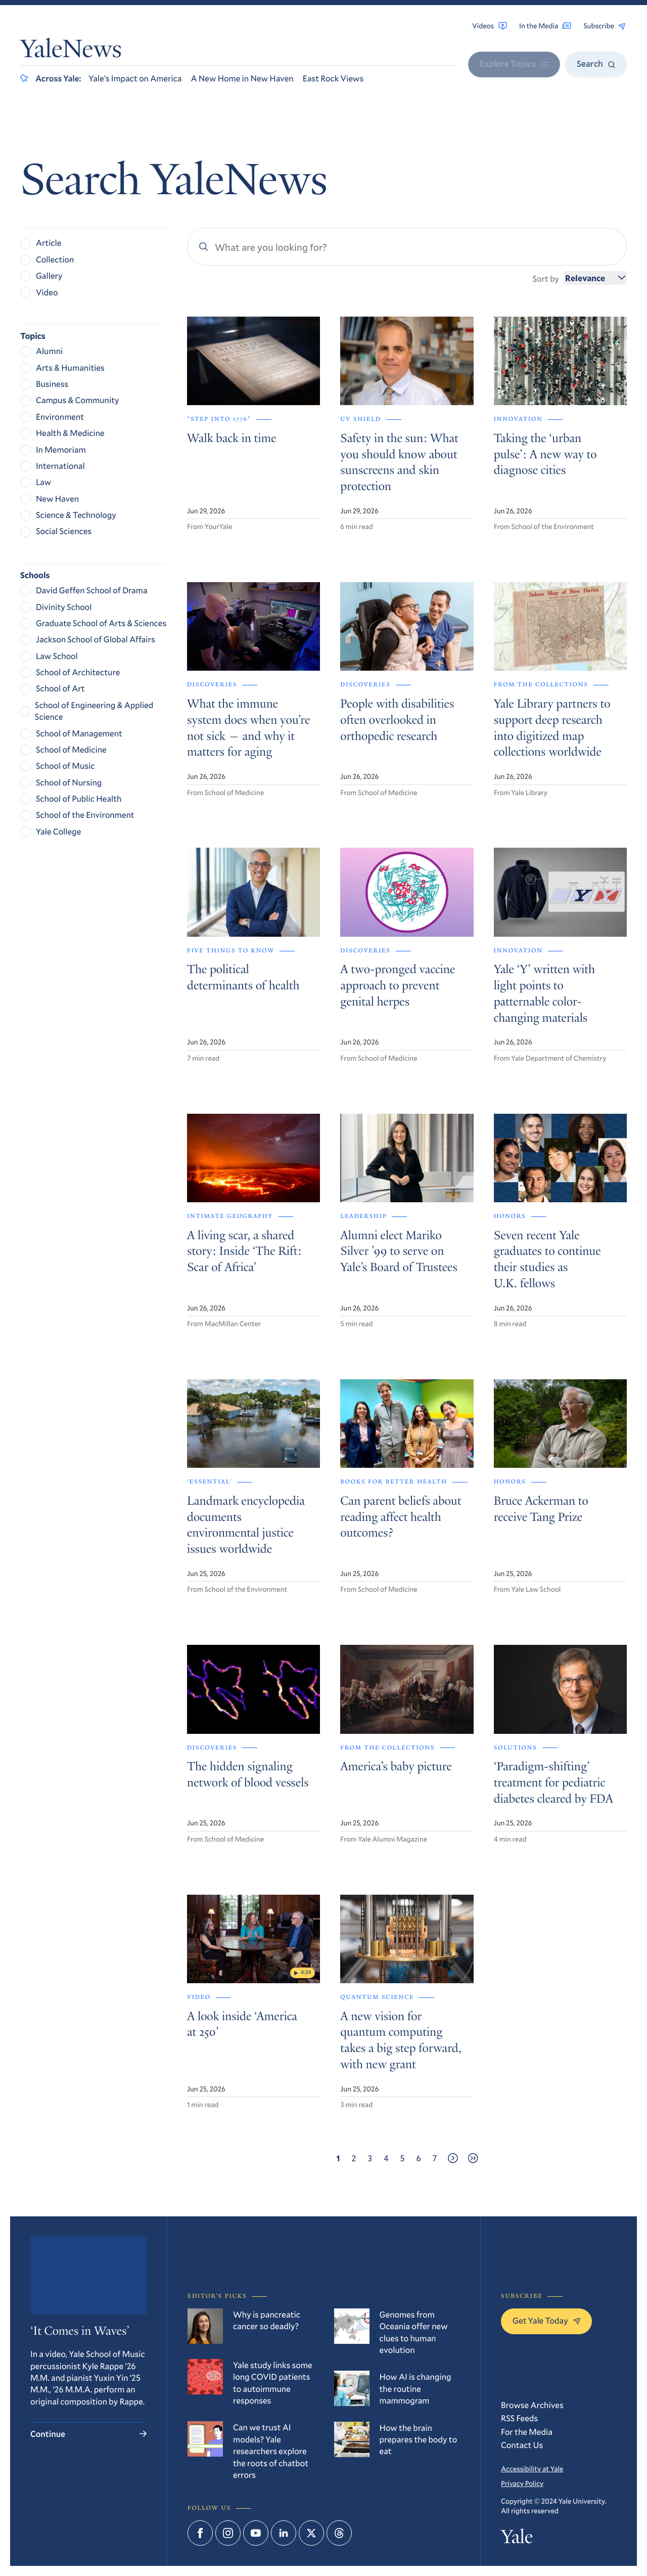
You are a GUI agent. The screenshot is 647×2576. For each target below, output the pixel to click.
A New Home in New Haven (242, 78)
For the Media (526, 2431)
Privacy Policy (522, 2483)
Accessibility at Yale (532, 2468)
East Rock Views (333, 78)
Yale (517, 2539)
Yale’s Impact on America (134, 78)
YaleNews (71, 51)
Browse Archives (532, 2405)
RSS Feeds (519, 2418)
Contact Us (522, 2445)
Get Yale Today (546, 2320)
